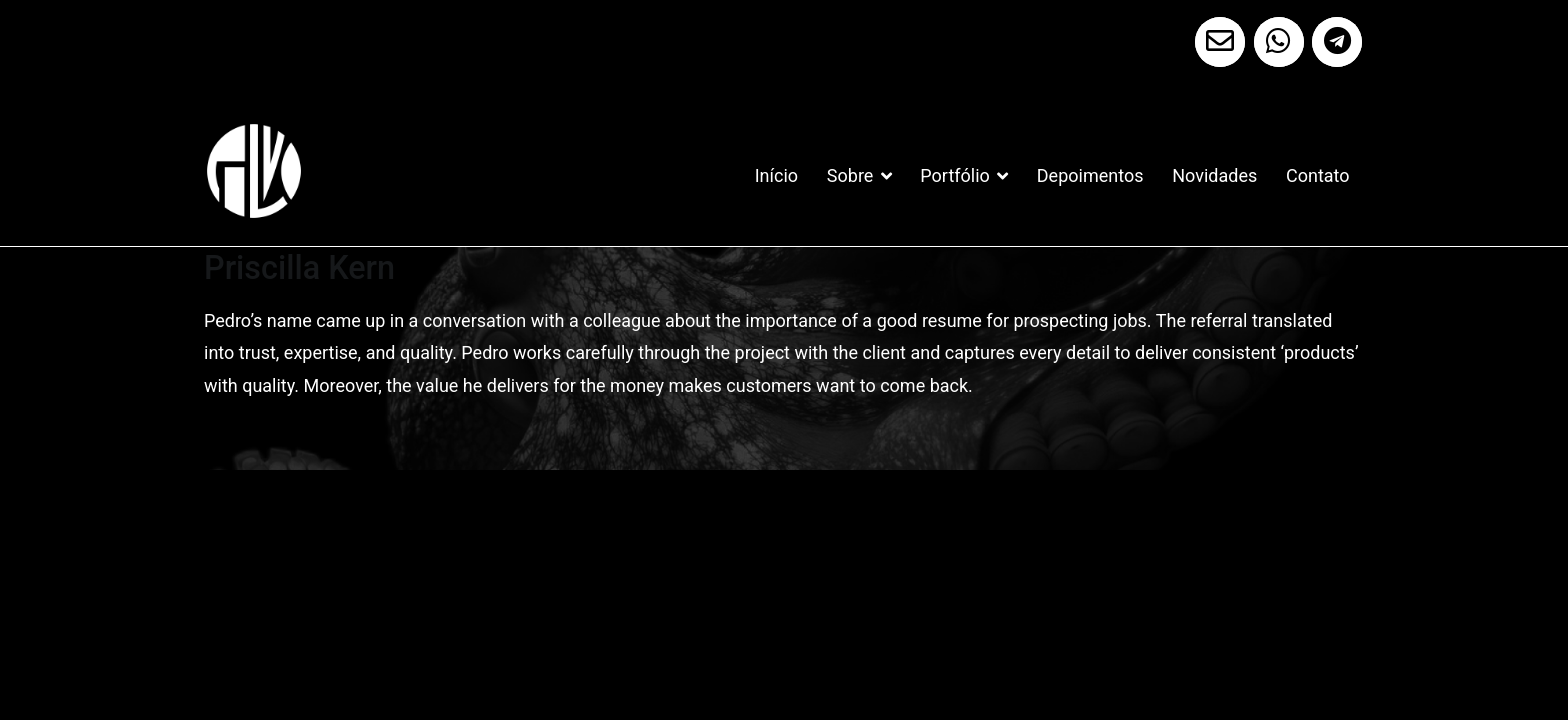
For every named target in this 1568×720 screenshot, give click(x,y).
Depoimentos (1090, 175)
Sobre (850, 175)
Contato (1318, 175)
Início (776, 175)
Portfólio (954, 175)
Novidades (1214, 175)
